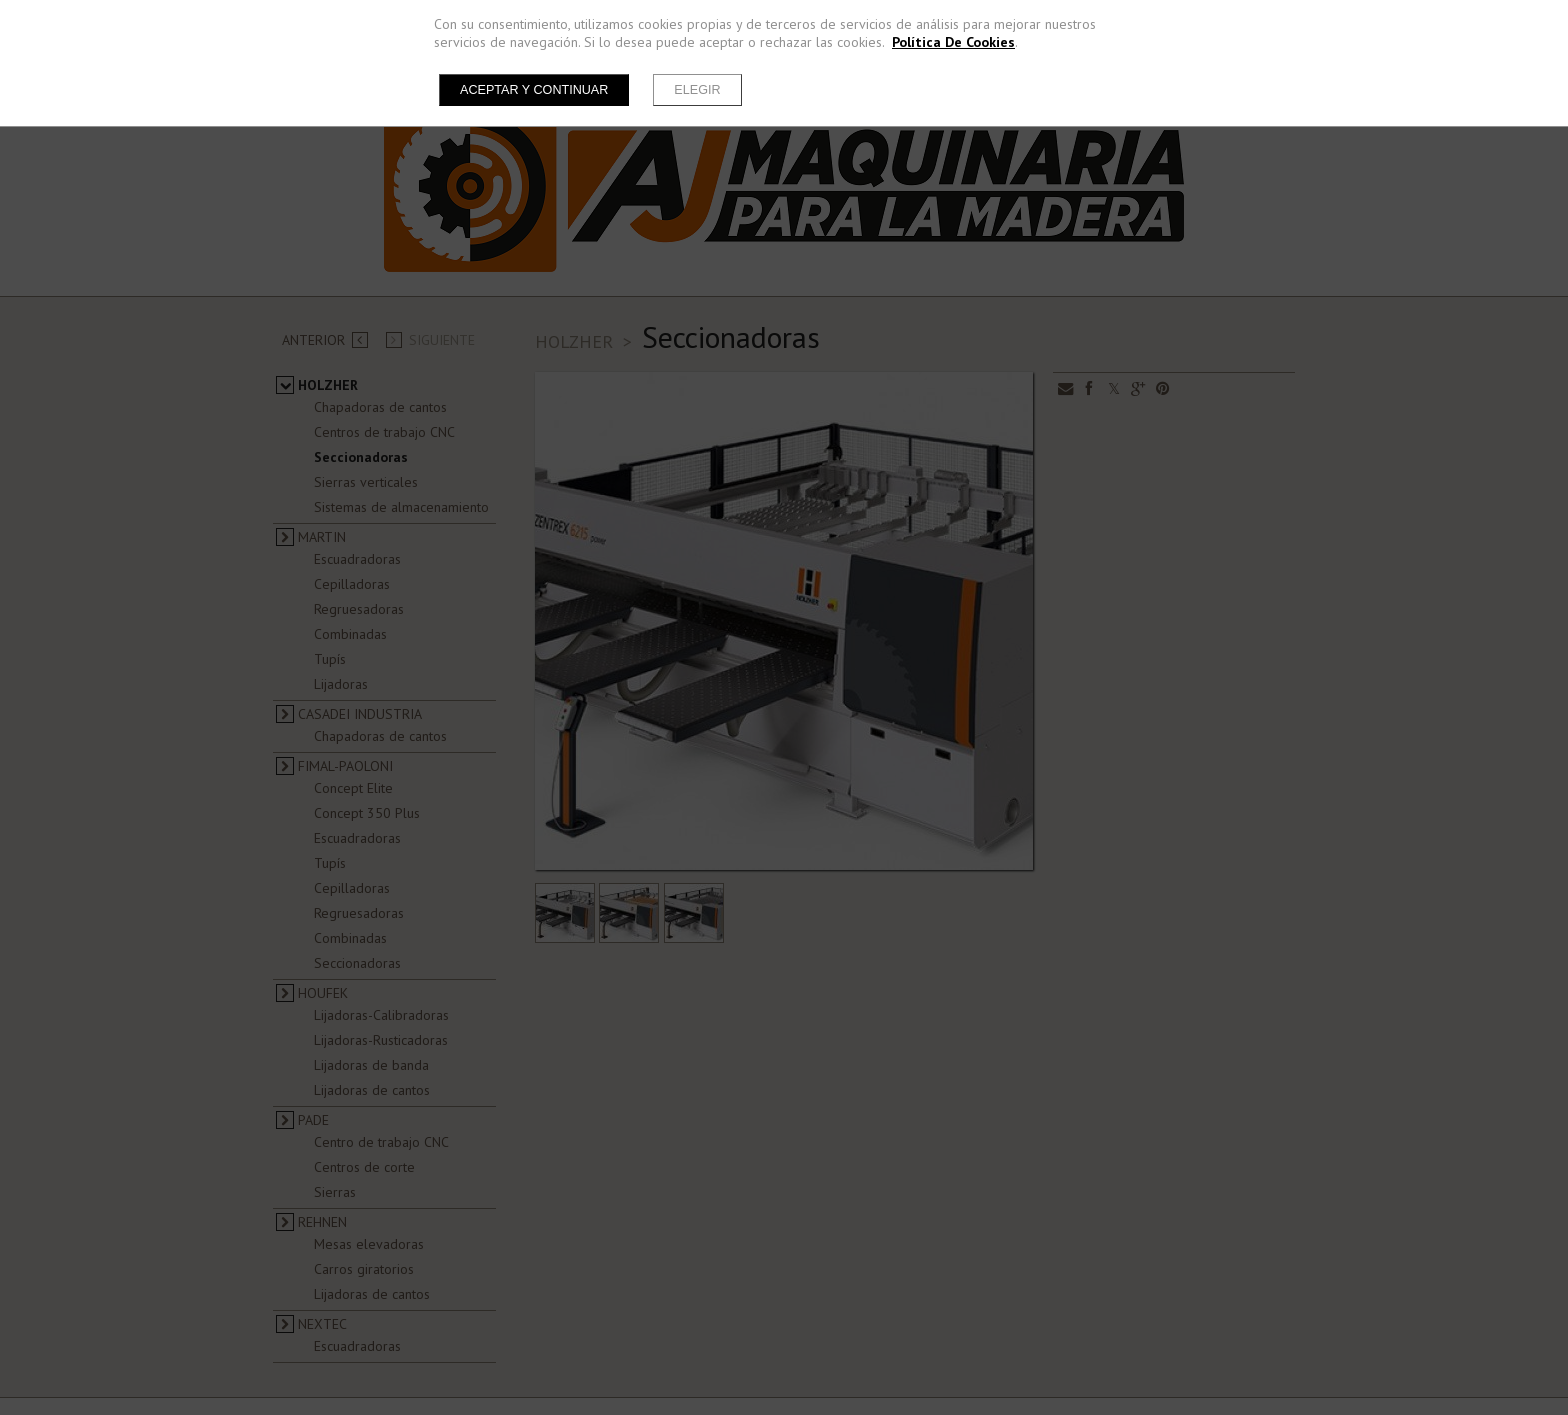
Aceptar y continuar (534, 90)
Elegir (697, 90)
